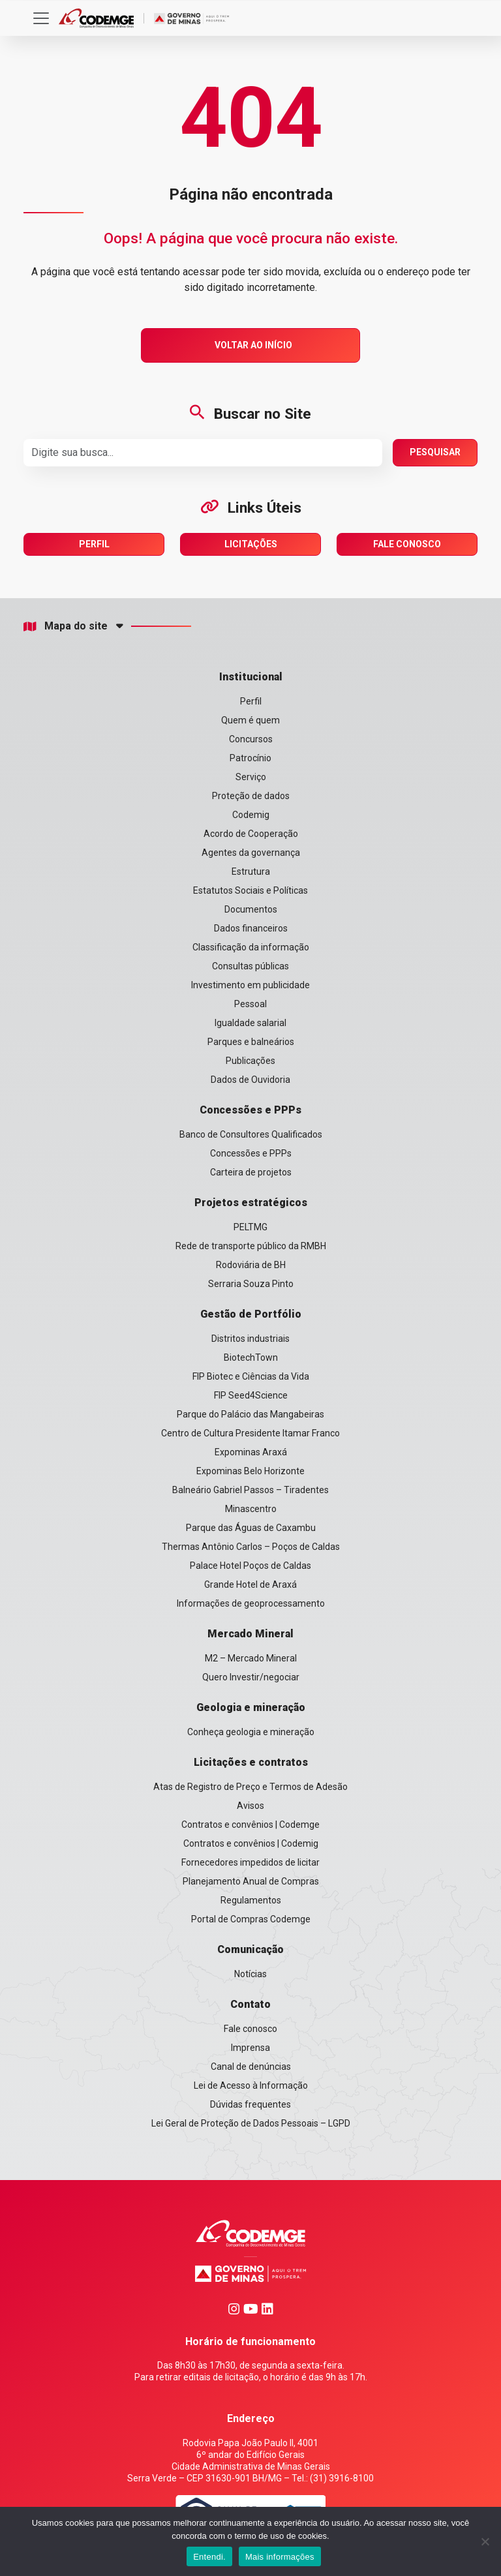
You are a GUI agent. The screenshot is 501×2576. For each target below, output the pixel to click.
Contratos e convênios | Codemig (250, 1843)
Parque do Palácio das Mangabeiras (250, 1414)
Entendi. (209, 2557)
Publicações (250, 1060)
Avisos (250, 1805)
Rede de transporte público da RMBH (250, 1245)
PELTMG (250, 1227)
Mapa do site (65, 626)
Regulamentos (250, 1900)
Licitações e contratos (251, 1762)
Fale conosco (250, 2028)
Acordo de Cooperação (251, 833)
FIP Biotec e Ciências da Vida (250, 1376)
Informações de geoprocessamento (251, 1603)
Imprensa (250, 2047)
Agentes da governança (251, 852)
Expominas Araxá (251, 1452)
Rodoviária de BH (251, 1264)
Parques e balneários (250, 1041)
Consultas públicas (250, 966)
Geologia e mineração (250, 1707)
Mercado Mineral (250, 1634)
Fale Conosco (407, 544)
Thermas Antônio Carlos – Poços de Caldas (251, 1546)
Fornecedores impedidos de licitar (250, 1862)
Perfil (94, 544)
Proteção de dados (251, 795)
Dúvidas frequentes (250, 2104)
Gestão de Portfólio (250, 1314)
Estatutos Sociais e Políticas (250, 890)
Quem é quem (250, 720)
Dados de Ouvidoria (250, 1079)
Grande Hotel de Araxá (250, 1584)
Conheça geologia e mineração (250, 1731)
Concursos (251, 739)
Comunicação (250, 1949)
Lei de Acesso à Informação (251, 2085)
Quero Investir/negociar (250, 1677)
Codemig (250, 814)
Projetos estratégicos (250, 1202)
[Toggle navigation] (41, 18)
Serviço (250, 776)
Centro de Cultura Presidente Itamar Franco (250, 1433)
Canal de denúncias (251, 2066)
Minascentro (251, 1508)
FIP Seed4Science (251, 1395)
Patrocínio (250, 758)
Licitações (250, 544)
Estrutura (251, 871)
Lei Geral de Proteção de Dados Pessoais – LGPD (250, 2123)
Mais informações (279, 2557)
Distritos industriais (250, 1338)
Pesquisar (435, 452)
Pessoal (250, 1003)
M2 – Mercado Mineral (251, 1658)
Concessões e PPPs (250, 1110)
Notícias (250, 1973)
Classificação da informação (250, 947)
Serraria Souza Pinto (251, 1283)
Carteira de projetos (251, 1172)
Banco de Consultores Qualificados (250, 1134)
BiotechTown (251, 1357)
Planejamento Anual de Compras (251, 1881)
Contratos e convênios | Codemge (250, 1824)
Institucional (250, 677)
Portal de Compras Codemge (251, 1919)
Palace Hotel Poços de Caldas (250, 1565)
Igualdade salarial (250, 1022)
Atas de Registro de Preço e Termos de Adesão (250, 1786)
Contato (250, 2004)
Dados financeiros (251, 928)
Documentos (250, 909)
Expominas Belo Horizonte (250, 1471)
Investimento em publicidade (250, 985)
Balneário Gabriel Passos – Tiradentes (250, 1489)
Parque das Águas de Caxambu (251, 1527)
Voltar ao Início (253, 345)
